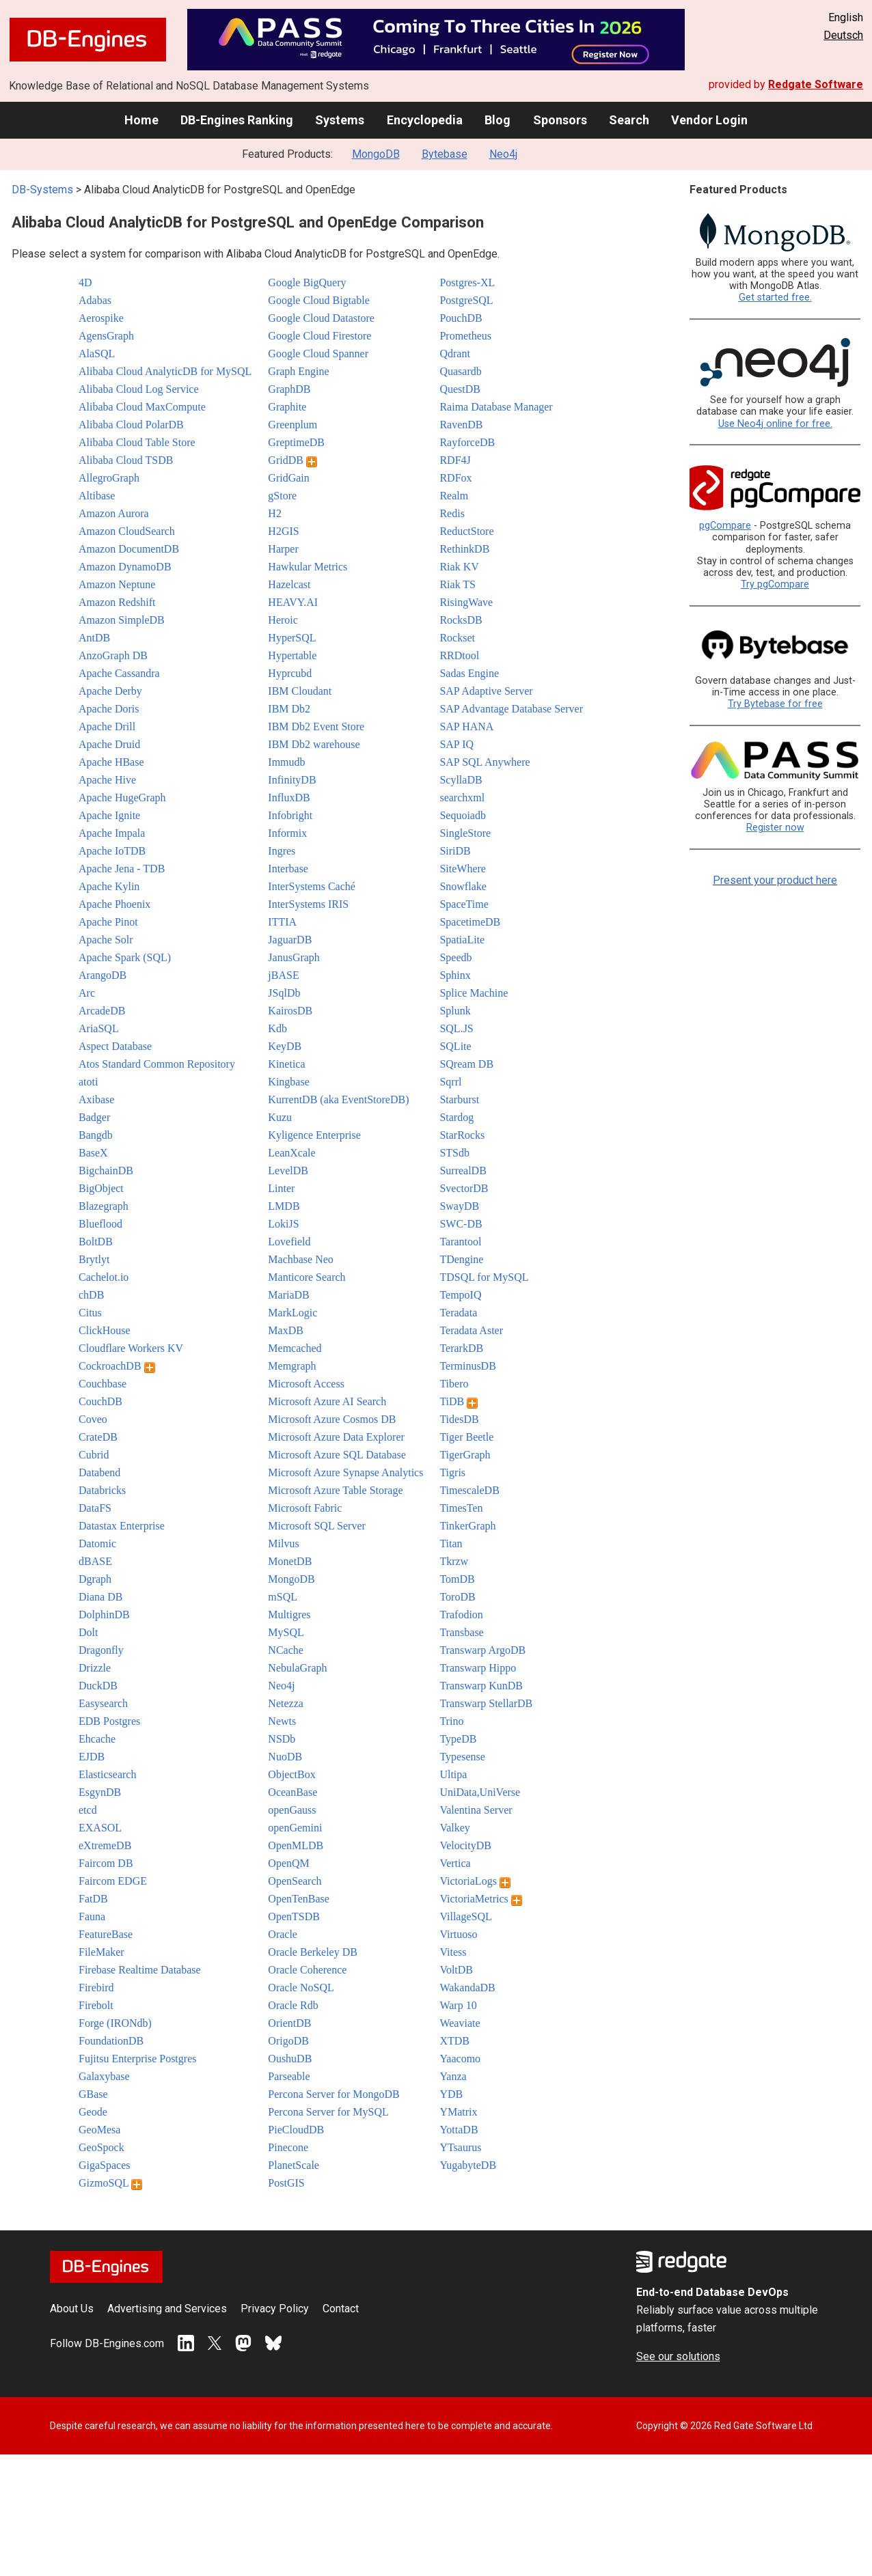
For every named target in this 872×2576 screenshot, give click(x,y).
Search (629, 120)
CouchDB (100, 1401)
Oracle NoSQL (300, 1987)
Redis (451, 513)
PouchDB (460, 318)
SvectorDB (463, 1188)
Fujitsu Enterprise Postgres (137, 2058)
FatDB (93, 1899)
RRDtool (459, 655)
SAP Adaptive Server (485, 691)
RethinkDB (464, 549)
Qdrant (454, 353)
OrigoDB (288, 2041)
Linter (281, 1188)
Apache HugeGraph (122, 797)
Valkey (454, 1827)
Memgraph (292, 1366)
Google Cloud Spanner (318, 353)
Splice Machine (473, 993)
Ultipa (453, 1774)
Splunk (454, 1010)
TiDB (458, 1401)
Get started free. (775, 297)
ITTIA (282, 922)
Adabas (95, 300)
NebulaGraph (297, 1668)
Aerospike (101, 318)
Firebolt (96, 2005)
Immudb (286, 762)
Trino (451, 1721)
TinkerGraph (467, 1526)
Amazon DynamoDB (125, 566)
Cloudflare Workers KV (131, 1348)
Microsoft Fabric (305, 1508)
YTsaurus (460, 2147)
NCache (285, 1650)
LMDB (283, 1206)
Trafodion (460, 1614)
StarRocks (462, 1135)
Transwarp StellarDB (485, 1703)
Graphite (287, 407)
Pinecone (288, 2147)
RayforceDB (467, 442)
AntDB (94, 637)
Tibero (453, 1383)
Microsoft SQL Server (317, 1526)
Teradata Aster (471, 1330)
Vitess (452, 1952)
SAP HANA (466, 726)
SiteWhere (462, 868)
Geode (93, 2112)
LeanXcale (291, 1153)
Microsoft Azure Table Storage (335, 1490)
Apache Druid (109, 744)
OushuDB (290, 2058)
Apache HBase (111, 762)
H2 (275, 513)
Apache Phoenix (114, 904)
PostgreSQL (466, 300)
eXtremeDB (105, 1845)
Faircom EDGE (113, 1881)
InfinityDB (292, 780)
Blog (497, 120)
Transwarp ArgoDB (482, 1650)
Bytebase (444, 154)
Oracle (282, 1934)
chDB (91, 1295)
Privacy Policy (275, 2308)
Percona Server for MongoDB (333, 2094)
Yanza (452, 2076)
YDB (451, 2094)
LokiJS (283, 1224)
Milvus (283, 1543)
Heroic (283, 620)
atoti (88, 1082)
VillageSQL (465, 1916)
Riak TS (457, 584)
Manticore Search (306, 1277)
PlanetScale (293, 2165)
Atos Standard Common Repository (157, 1064)
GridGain (288, 478)
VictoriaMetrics (480, 1899)
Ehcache (97, 1739)
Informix (287, 833)
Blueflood (100, 1224)
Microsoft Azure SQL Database (337, 1454)
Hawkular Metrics (307, 566)
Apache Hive (107, 780)
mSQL (282, 1597)
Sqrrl (450, 1082)
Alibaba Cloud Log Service (139, 389)
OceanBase (292, 1792)
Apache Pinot (108, 922)
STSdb (454, 1153)
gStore (282, 495)
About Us (72, 2308)
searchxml (462, 797)
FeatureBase (106, 1934)
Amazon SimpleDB (122, 620)
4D (85, 282)
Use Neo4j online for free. (775, 424)
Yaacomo (459, 2058)
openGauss (292, 1810)
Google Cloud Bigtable (318, 300)
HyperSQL (292, 637)
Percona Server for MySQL (328, 2112)
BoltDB (96, 1241)
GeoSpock (101, 2147)
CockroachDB (117, 1366)
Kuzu (280, 1117)
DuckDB (98, 1685)
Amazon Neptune (117, 584)
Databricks (102, 1490)
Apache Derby (110, 691)
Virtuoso (458, 1934)
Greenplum (292, 424)
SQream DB (466, 1064)
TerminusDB (467, 1366)
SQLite (455, 1046)
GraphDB (289, 389)
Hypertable (292, 655)
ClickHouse (105, 1330)
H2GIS (283, 531)
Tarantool (460, 1241)
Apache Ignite (109, 815)
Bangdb (96, 1135)
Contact (341, 2308)
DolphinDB (104, 1614)
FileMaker (101, 1952)
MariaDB (288, 1295)
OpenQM (288, 1863)
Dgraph (95, 1579)
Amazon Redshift (117, 602)
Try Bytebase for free (775, 704)
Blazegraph (103, 1206)
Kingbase (288, 1082)
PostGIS (286, 2183)
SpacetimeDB (469, 922)
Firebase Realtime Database (140, 1970)
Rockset (457, 637)
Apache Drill (107, 726)
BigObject (101, 1188)
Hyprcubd (290, 673)
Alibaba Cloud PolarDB (131, 424)
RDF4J (454, 460)
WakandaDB (467, 1987)
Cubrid (94, 1454)
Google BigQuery (307, 282)
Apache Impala (112, 833)
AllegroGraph (109, 478)
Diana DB (100, 1597)
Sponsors (560, 120)
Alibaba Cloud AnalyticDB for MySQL (165, 371)
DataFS (95, 1508)
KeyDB (284, 1046)
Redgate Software (815, 84)
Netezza (285, 1703)
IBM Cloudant (299, 691)
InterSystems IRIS (308, 904)
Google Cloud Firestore (319, 336)
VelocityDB (465, 1845)
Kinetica (286, 1064)
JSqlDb (284, 993)
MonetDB (290, 1561)
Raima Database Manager (495, 407)
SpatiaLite (462, 939)
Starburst (459, 1099)
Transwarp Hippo (477, 1668)
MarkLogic (292, 1312)
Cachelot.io (103, 1277)
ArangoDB (102, 975)
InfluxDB (289, 797)
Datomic (97, 1543)
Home (141, 120)
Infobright (290, 815)
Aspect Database (115, 1046)
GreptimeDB (296, 442)
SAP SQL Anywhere (484, 762)
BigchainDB (106, 1170)
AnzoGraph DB (113, 655)
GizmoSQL (110, 2183)
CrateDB (98, 1437)
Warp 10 (457, 2005)
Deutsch (843, 35)
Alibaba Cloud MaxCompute (142, 407)
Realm (453, 495)
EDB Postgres (109, 1721)
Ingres (281, 851)
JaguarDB (290, 939)
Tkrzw (453, 1561)
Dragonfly (101, 1650)
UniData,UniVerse (479, 1792)
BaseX (93, 1153)
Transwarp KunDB (481, 1685)
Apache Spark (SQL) (125, 957)
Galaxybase (104, 2076)
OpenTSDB (294, 1916)
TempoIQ (460, 1295)
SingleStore (465, 833)
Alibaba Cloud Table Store (137, 442)
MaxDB (285, 1330)
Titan (450, 1543)
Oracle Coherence (307, 1970)
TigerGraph (464, 1454)
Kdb (277, 1028)
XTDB (454, 2041)
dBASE (95, 1561)
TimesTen (460, 1508)
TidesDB (458, 1419)
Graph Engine (298, 371)
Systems (339, 120)
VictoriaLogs (474, 1881)
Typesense (462, 1756)
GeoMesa (99, 2129)
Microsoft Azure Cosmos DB (332, 1419)
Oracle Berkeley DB (312, 1952)
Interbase (288, 868)
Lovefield (289, 1241)
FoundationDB (111, 2041)
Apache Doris (109, 709)
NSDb (281, 1739)
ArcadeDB (102, 1010)
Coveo (93, 1419)
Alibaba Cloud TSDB (126, 460)
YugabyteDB (467, 2165)
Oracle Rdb (293, 2005)
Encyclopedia (425, 120)
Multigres (289, 1614)
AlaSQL (97, 353)
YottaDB (458, 2129)
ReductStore (466, 531)
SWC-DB (460, 1224)
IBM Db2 (289, 709)
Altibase (97, 495)
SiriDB (454, 851)
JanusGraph (294, 957)
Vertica (454, 1863)
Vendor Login (709, 120)
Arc (87, 993)
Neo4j (503, 154)
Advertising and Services (167, 2308)
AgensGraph (106, 336)
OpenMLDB (295, 1845)
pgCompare (725, 525)
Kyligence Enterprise (314, 1135)
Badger (94, 1117)
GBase (93, 2094)
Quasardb (460, 371)
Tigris (452, 1472)
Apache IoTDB (112, 851)
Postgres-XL (467, 282)
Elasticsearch (107, 1774)
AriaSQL (99, 1028)
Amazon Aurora (114, 513)
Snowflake (462, 886)
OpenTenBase (298, 1899)
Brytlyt (94, 1259)
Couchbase (102, 1383)
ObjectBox (291, 1774)
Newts (282, 1721)
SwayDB (459, 1206)
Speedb (455, 957)
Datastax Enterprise (122, 1526)
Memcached (294, 1348)
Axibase (96, 1099)
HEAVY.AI (293, 602)
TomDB (456, 1579)
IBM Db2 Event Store (316, 726)
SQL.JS (456, 1028)
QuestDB (459, 389)
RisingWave (466, 602)
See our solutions (678, 2356)
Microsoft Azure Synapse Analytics (345, 1472)
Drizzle (95, 1668)
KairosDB (290, 1010)
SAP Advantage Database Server (511, 709)
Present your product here (775, 880)
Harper (283, 549)
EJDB (92, 1756)
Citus (90, 1312)
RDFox (455, 478)
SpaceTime (463, 904)
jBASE (283, 975)
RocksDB (460, 620)
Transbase (461, 1632)
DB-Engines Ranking (236, 120)
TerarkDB (461, 1348)
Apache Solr (106, 939)
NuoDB (285, 1756)
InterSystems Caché (311, 886)
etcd (88, 1810)
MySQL (285, 1632)
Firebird (96, 1987)
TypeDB (457, 1739)
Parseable (289, 2076)
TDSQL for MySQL (483, 1277)
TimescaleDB (469, 1490)
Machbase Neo (300, 1259)
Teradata (458, 1312)
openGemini (295, 1827)
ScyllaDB (460, 780)
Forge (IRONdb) (115, 2023)
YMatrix (458, 2112)
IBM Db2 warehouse (313, 744)
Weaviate (459, 2023)
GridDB (292, 460)
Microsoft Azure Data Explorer (336, 1437)
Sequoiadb (462, 815)
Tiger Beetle (466, 1437)
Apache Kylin (109, 886)
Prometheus (465, 336)
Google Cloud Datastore (321, 318)
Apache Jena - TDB (122, 868)
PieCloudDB (296, 2129)
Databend (99, 1472)
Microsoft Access (306, 1383)
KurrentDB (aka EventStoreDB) (338, 1099)
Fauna (92, 1916)
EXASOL (100, 1827)
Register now (775, 827)
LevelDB (288, 1170)
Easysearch (103, 1703)
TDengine (461, 1259)
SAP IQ (456, 744)
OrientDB (289, 2023)
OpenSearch (294, 1881)
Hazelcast (289, 584)
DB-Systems (42, 189)
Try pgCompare (775, 584)
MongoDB (376, 154)
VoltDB (456, 1970)
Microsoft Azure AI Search (327, 1401)
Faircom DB (106, 1863)
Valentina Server (475, 1810)
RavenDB (460, 424)
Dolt (88, 1632)
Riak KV (458, 566)
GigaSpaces (105, 2165)
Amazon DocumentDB (129, 549)
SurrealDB (462, 1170)
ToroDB (457, 1597)
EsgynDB (100, 1792)
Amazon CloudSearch (127, 531)
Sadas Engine (469, 673)
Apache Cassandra (119, 673)
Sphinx (454, 975)
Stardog (456, 1117)
